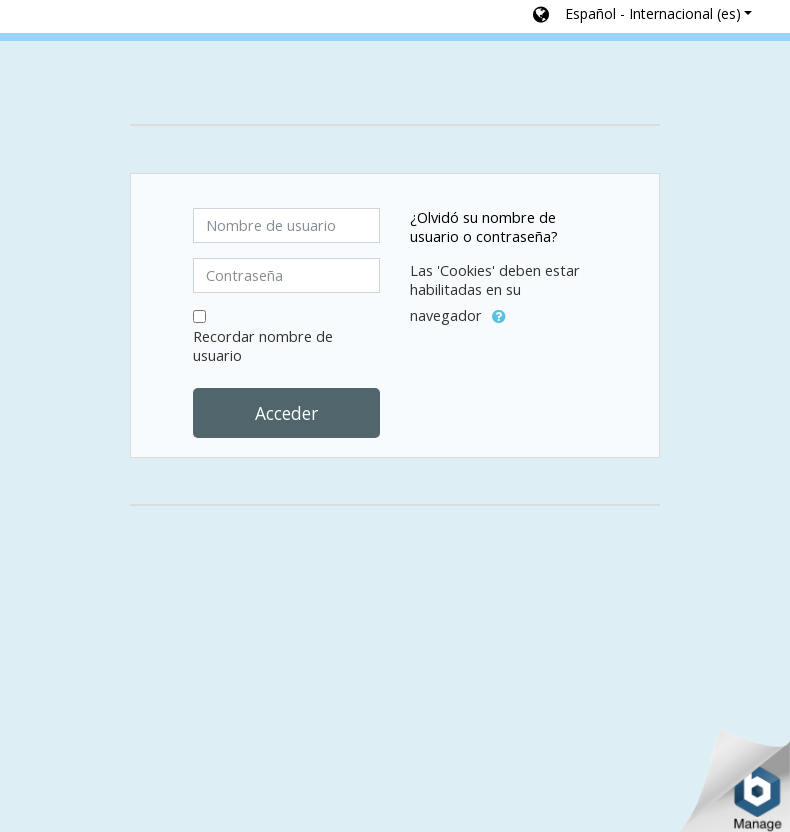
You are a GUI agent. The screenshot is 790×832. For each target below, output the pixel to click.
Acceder (286, 413)
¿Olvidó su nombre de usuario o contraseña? (484, 227)
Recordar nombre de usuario (263, 346)
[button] (642, 16)
